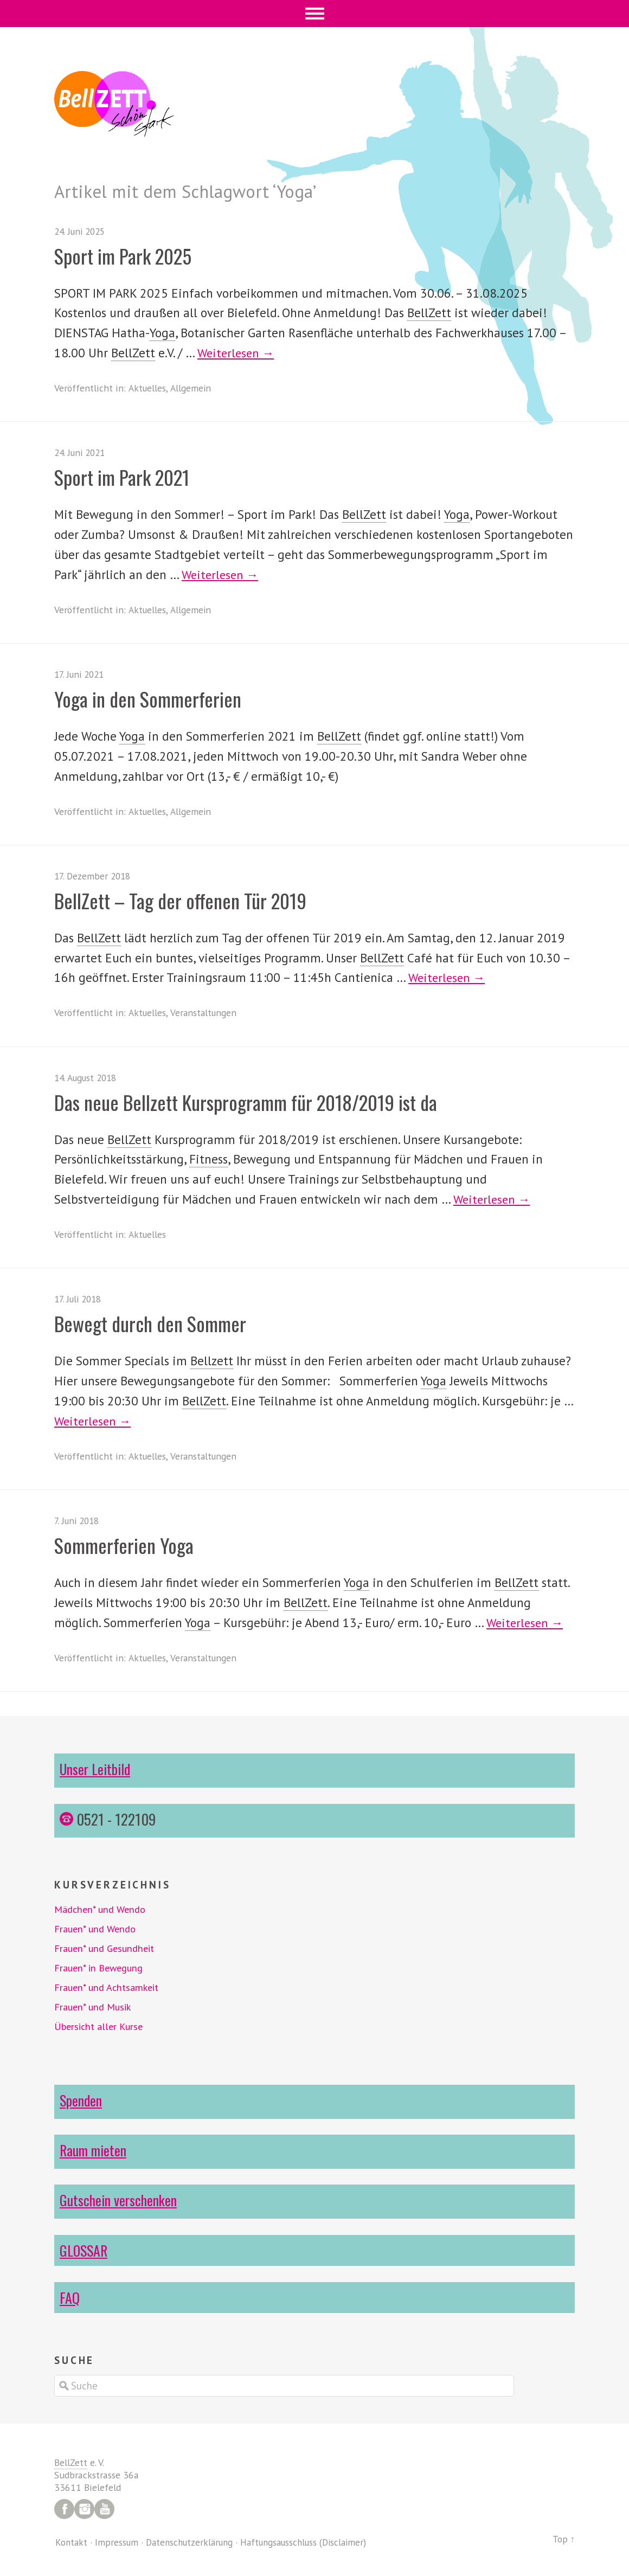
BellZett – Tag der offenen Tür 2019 (189, 899)
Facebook (64, 2509)
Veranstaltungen (205, 1012)
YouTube (104, 2509)
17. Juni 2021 (81, 674)
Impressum (118, 2542)
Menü (315, 13)
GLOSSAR (85, 2250)
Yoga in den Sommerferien (154, 698)
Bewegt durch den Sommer (157, 1322)
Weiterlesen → (237, 353)
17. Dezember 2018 (94, 876)
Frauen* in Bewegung (100, 1967)
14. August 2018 (88, 1077)
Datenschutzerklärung (194, 2542)
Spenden (81, 2100)
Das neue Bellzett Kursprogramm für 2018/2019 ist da (259, 1101)
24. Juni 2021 (82, 452)
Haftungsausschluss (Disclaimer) (315, 2542)
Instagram (84, 2509)
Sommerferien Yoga (128, 1544)
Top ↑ (563, 2539)
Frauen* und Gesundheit (106, 1948)
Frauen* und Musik (94, 2006)
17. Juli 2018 (80, 1299)
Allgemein (192, 388)
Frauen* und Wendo (97, 1928)
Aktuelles (147, 388)
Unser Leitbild (96, 1769)
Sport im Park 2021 (127, 476)
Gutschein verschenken (120, 2200)
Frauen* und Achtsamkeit (109, 1987)
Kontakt (71, 2542)
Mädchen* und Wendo (102, 1909)
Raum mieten (94, 2150)
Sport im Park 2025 (128, 255)
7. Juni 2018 (78, 1520)
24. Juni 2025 (82, 231)
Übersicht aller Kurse (100, 2026)
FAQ (70, 2297)
